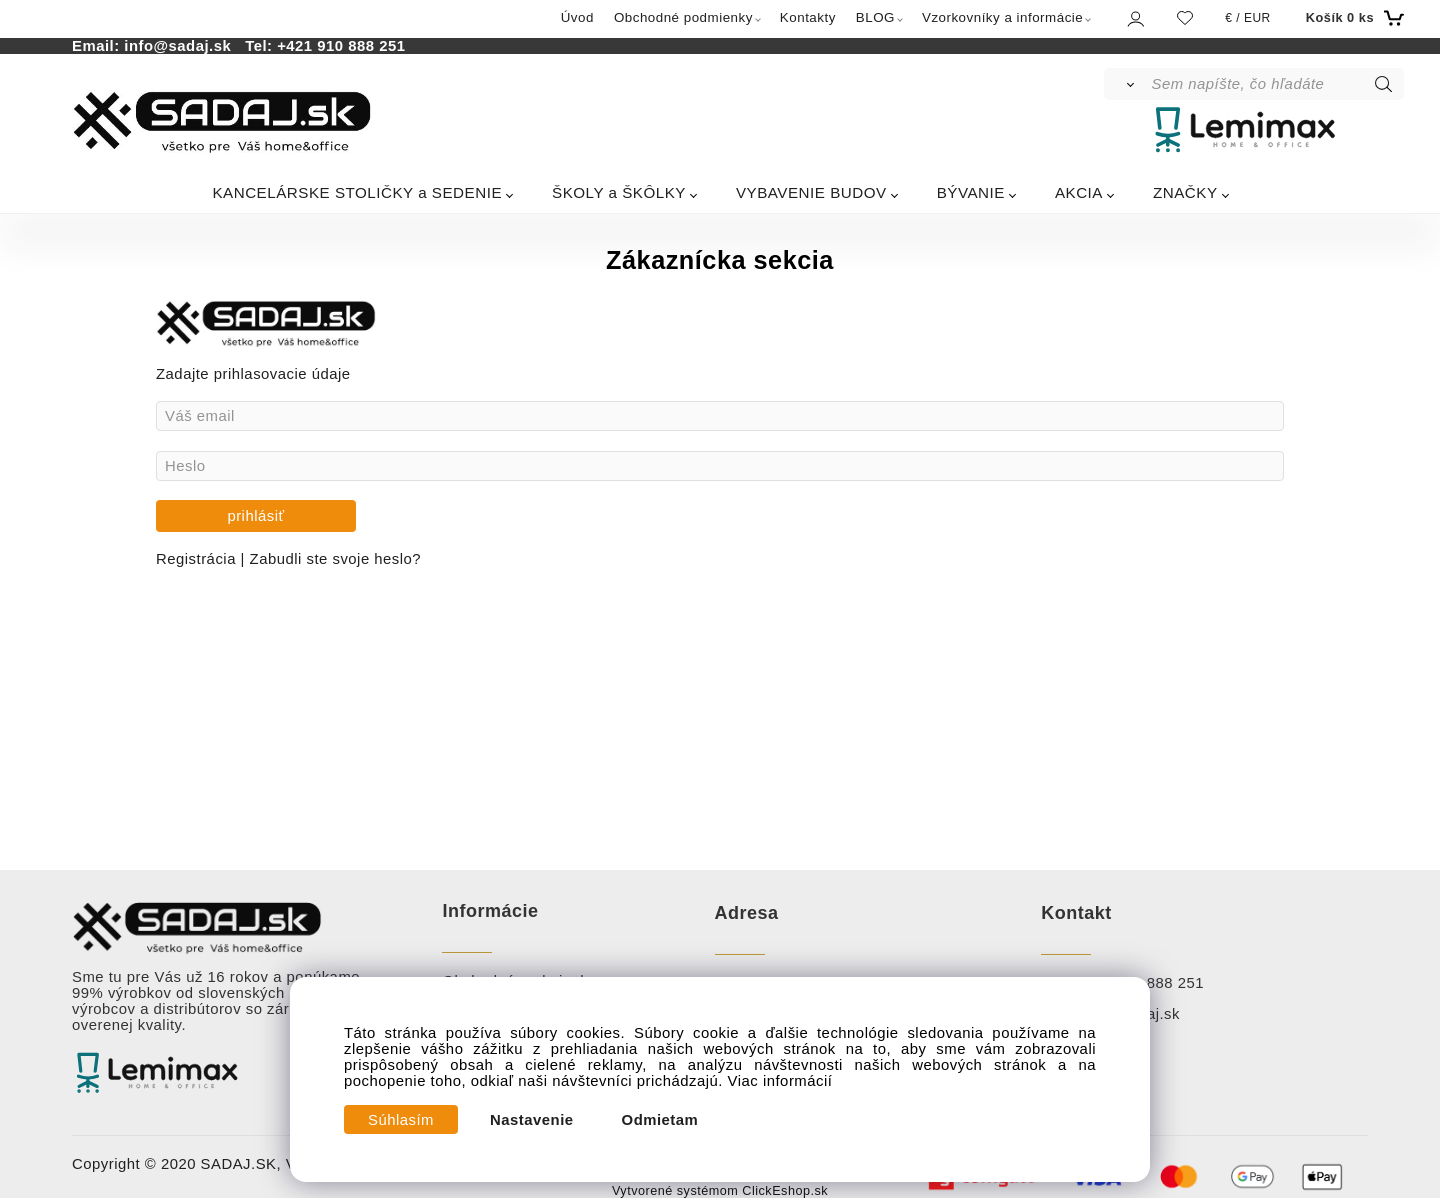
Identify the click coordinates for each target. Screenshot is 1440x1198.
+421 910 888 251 (341, 46)
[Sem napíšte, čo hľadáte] (1276, 84)
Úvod (577, 17)
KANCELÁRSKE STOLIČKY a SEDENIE (357, 192)
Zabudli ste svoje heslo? (336, 559)
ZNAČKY (1185, 192)
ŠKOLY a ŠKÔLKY (619, 192)
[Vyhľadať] (1126, 84)
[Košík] (1352, 18)
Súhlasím (401, 1120)
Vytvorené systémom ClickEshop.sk (720, 1191)
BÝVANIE (971, 192)
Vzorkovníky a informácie (1002, 17)
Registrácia (198, 559)
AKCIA (1079, 192)
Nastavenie (532, 1120)
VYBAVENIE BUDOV (811, 192)
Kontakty (808, 17)
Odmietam (660, 1120)
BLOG (875, 17)
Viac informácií (780, 1081)
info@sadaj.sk (182, 46)
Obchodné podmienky (683, 17)
